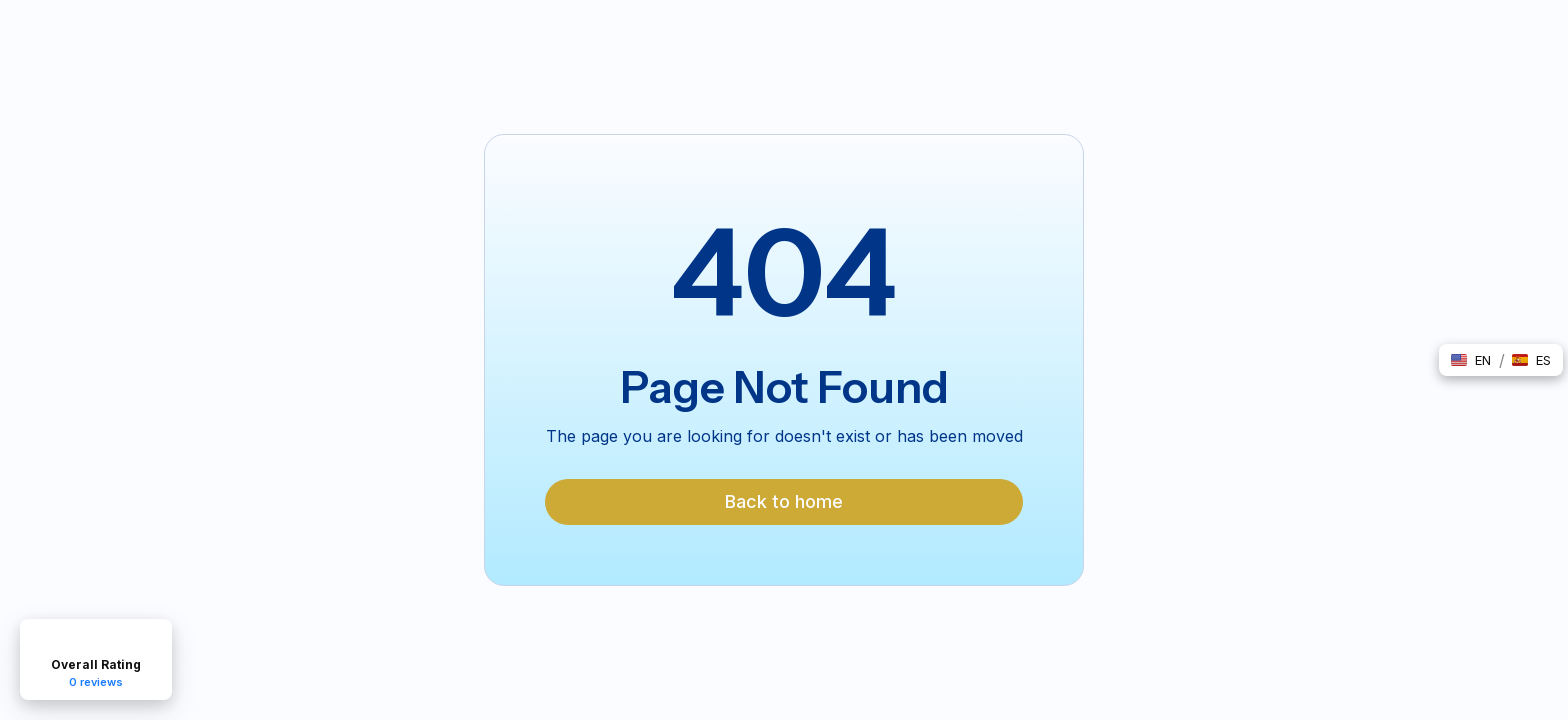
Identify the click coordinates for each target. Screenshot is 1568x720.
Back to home (784, 501)
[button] (1471, 360)
